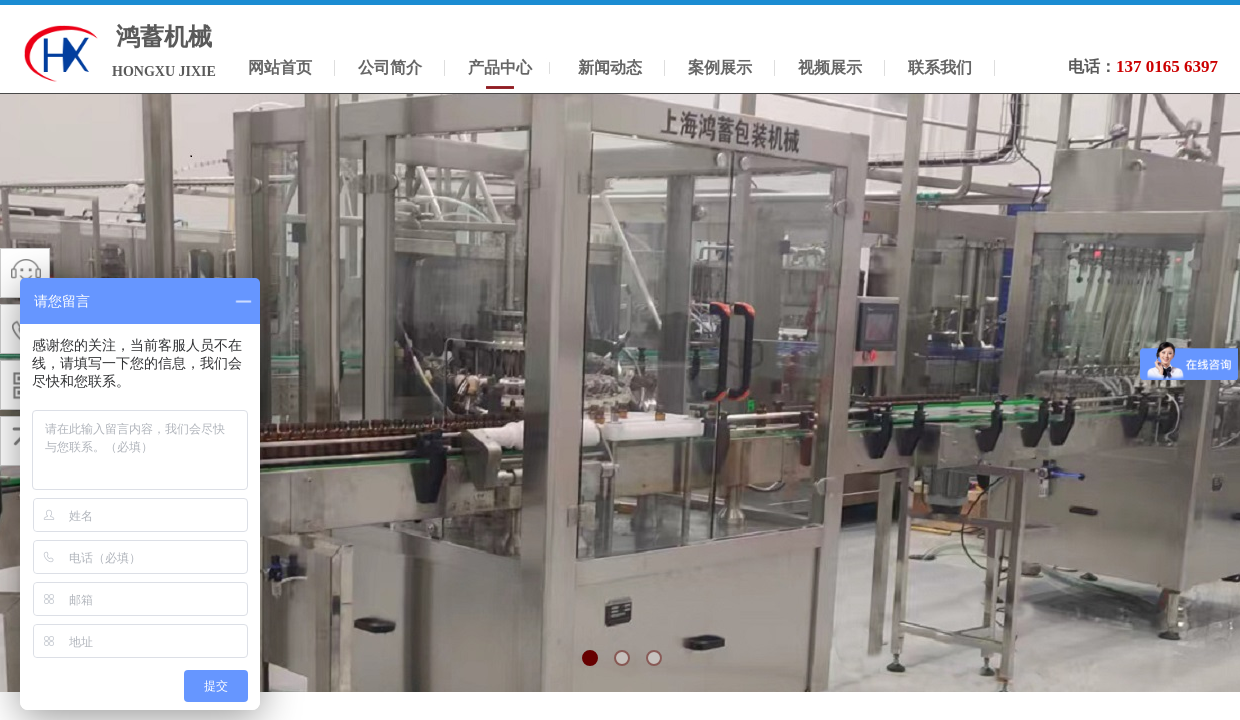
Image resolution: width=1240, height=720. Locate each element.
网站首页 (280, 67)
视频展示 (830, 67)
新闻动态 (610, 67)
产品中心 (500, 67)
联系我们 (940, 67)
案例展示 (720, 67)
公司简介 (390, 67)
